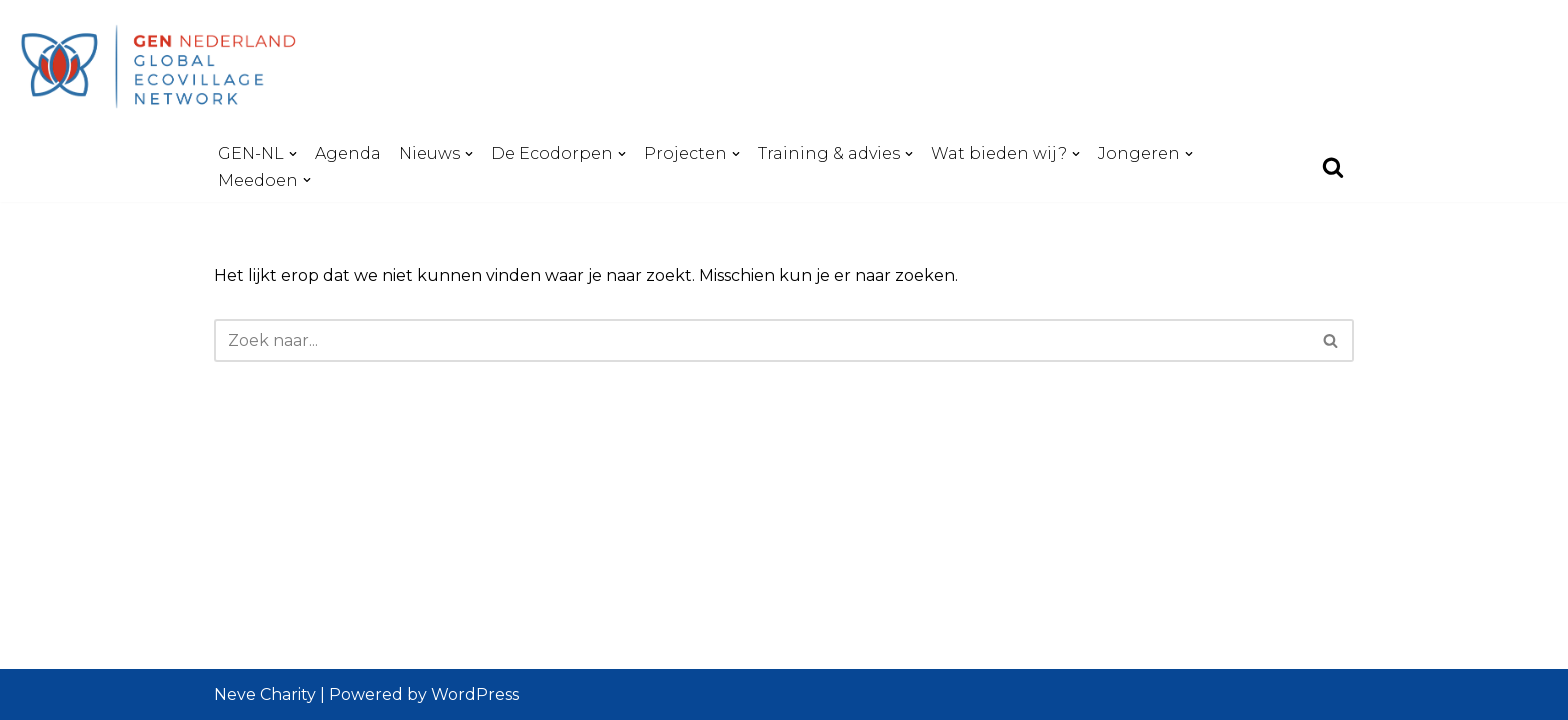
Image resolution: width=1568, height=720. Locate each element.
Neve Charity (265, 694)
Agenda (348, 153)
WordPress (475, 694)
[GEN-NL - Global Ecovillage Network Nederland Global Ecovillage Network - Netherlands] (165, 66)
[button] (293, 154)
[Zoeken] (1333, 167)
